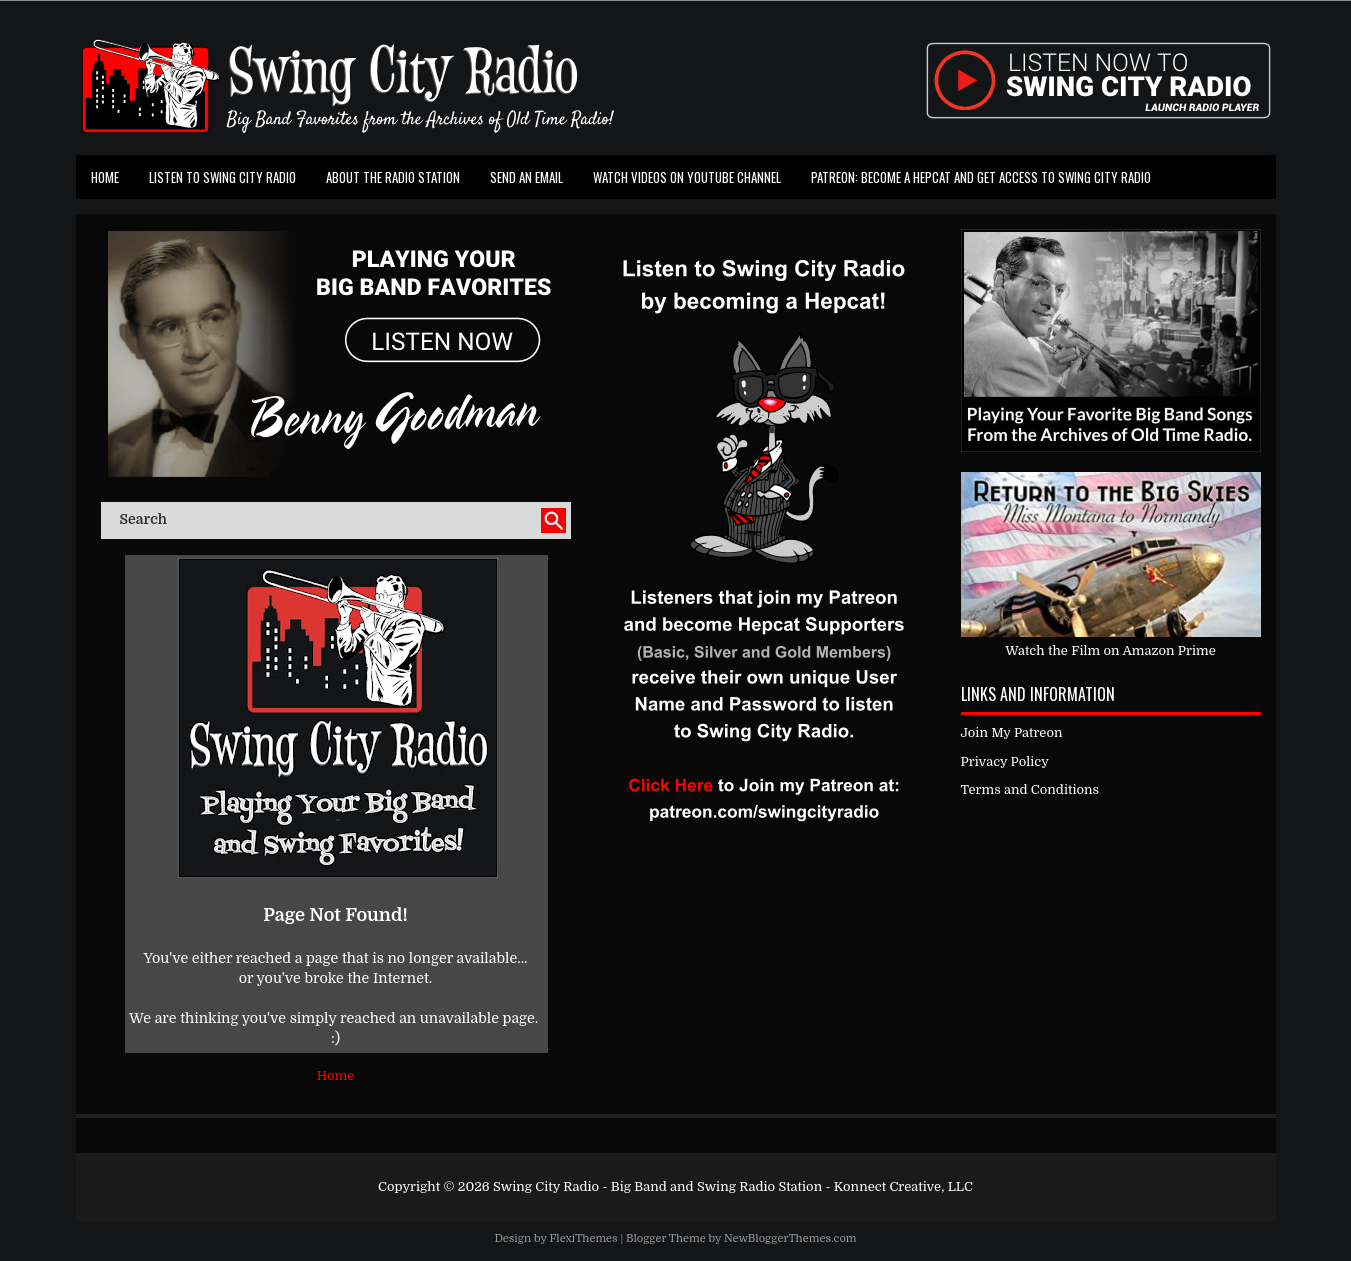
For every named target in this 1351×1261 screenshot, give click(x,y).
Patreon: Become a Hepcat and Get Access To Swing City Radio (981, 177)
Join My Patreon (1012, 732)
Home (105, 177)
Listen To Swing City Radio (222, 177)
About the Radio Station (393, 177)
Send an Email (526, 177)
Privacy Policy (1005, 761)
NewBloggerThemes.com (790, 1238)
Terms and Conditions (1030, 789)
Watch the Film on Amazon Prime (1110, 650)
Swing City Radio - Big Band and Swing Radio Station (657, 1186)
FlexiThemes (583, 1238)
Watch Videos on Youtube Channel (687, 177)
